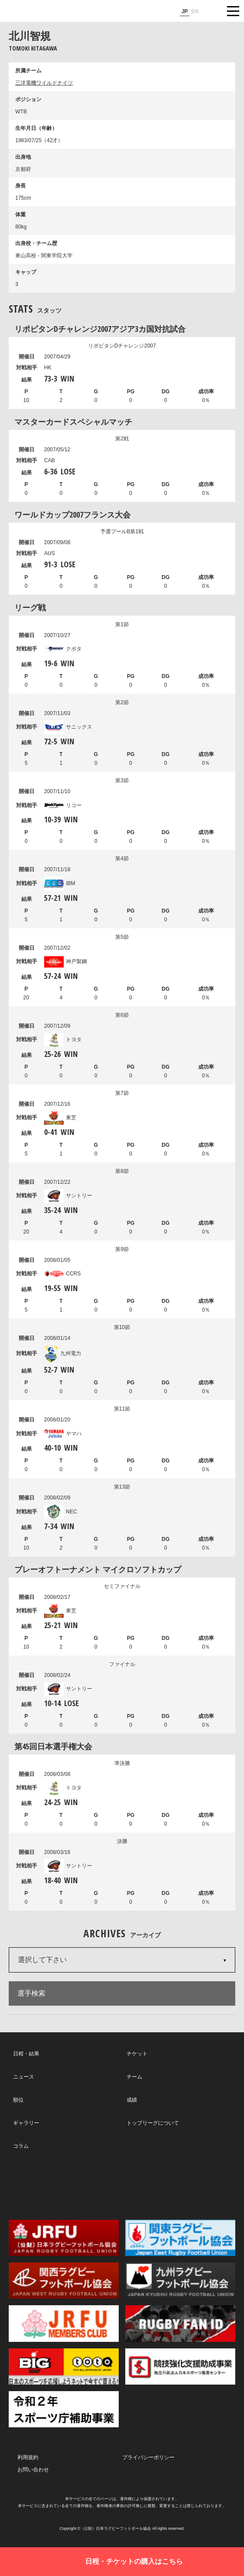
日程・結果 (26, 2054)
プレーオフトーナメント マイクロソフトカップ (97, 1569)
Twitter (49, 2184)
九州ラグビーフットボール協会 (180, 2281)
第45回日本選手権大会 (53, 1746)
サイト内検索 (211, 11)
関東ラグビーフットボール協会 (180, 2238)
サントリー (68, 1196)
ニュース (23, 2077)
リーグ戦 (30, 607)
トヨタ (63, 1039)
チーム (134, 2077)
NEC (60, 1512)
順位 (18, 2100)
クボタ (63, 649)
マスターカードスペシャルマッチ (73, 422)
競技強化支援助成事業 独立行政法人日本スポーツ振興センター (180, 2366)
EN (195, 11)
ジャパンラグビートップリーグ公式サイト (33, 11)
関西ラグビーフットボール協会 (64, 2281)
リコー (63, 805)
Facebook (121, 2185)
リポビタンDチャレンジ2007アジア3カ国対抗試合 (100, 329)
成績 (132, 2100)
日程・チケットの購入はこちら (134, 2561)
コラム (21, 2146)
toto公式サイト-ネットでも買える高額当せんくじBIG (64, 2366)
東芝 (60, 1117)
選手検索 (31, 1993)
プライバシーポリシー (148, 2457)
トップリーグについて (153, 2123)
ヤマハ (63, 1434)
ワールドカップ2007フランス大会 (72, 514)
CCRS (62, 1274)
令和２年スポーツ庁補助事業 (64, 2409)
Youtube (193, 2185)
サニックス (68, 727)
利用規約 (27, 2457)
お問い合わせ (33, 2470)
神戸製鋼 (65, 961)
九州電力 (62, 1353)
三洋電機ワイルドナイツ (44, 83)
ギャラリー (26, 2123)
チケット (137, 2054)
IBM (59, 883)
